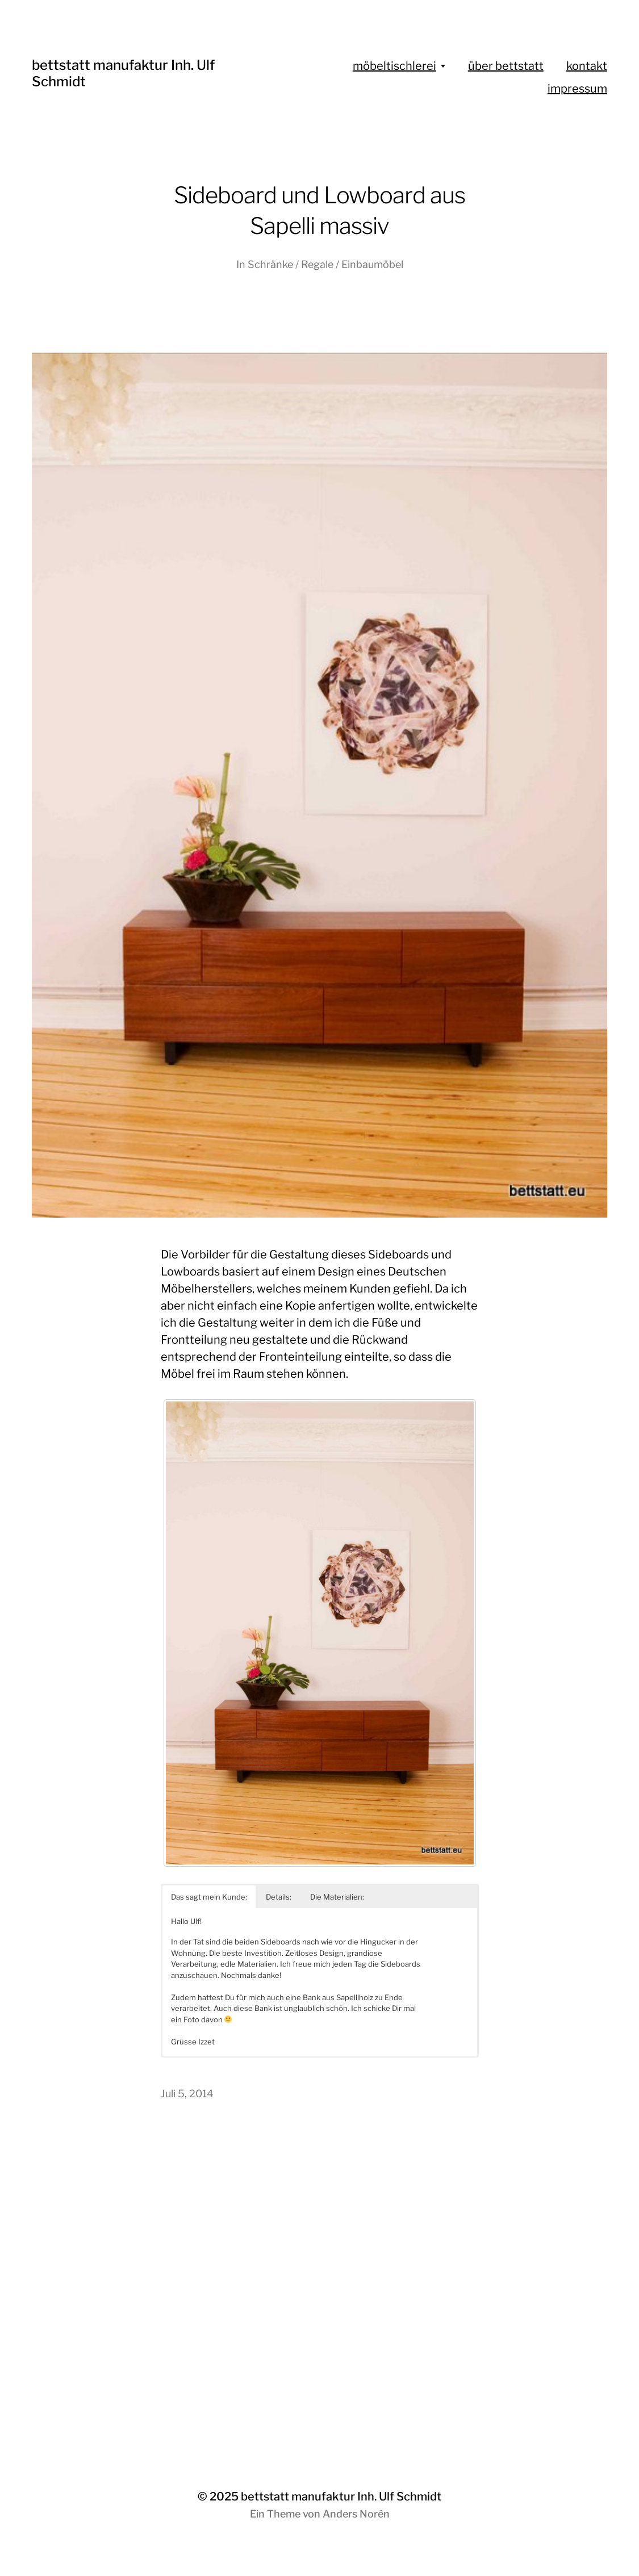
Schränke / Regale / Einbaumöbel (325, 264)
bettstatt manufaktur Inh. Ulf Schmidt (341, 2496)
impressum (577, 88)
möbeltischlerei (394, 66)
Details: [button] (278, 1896)
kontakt (586, 66)
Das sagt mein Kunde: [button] (209, 1896)
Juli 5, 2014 (187, 2094)
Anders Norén (356, 2514)
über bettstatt (506, 66)
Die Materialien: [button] (337, 1896)
